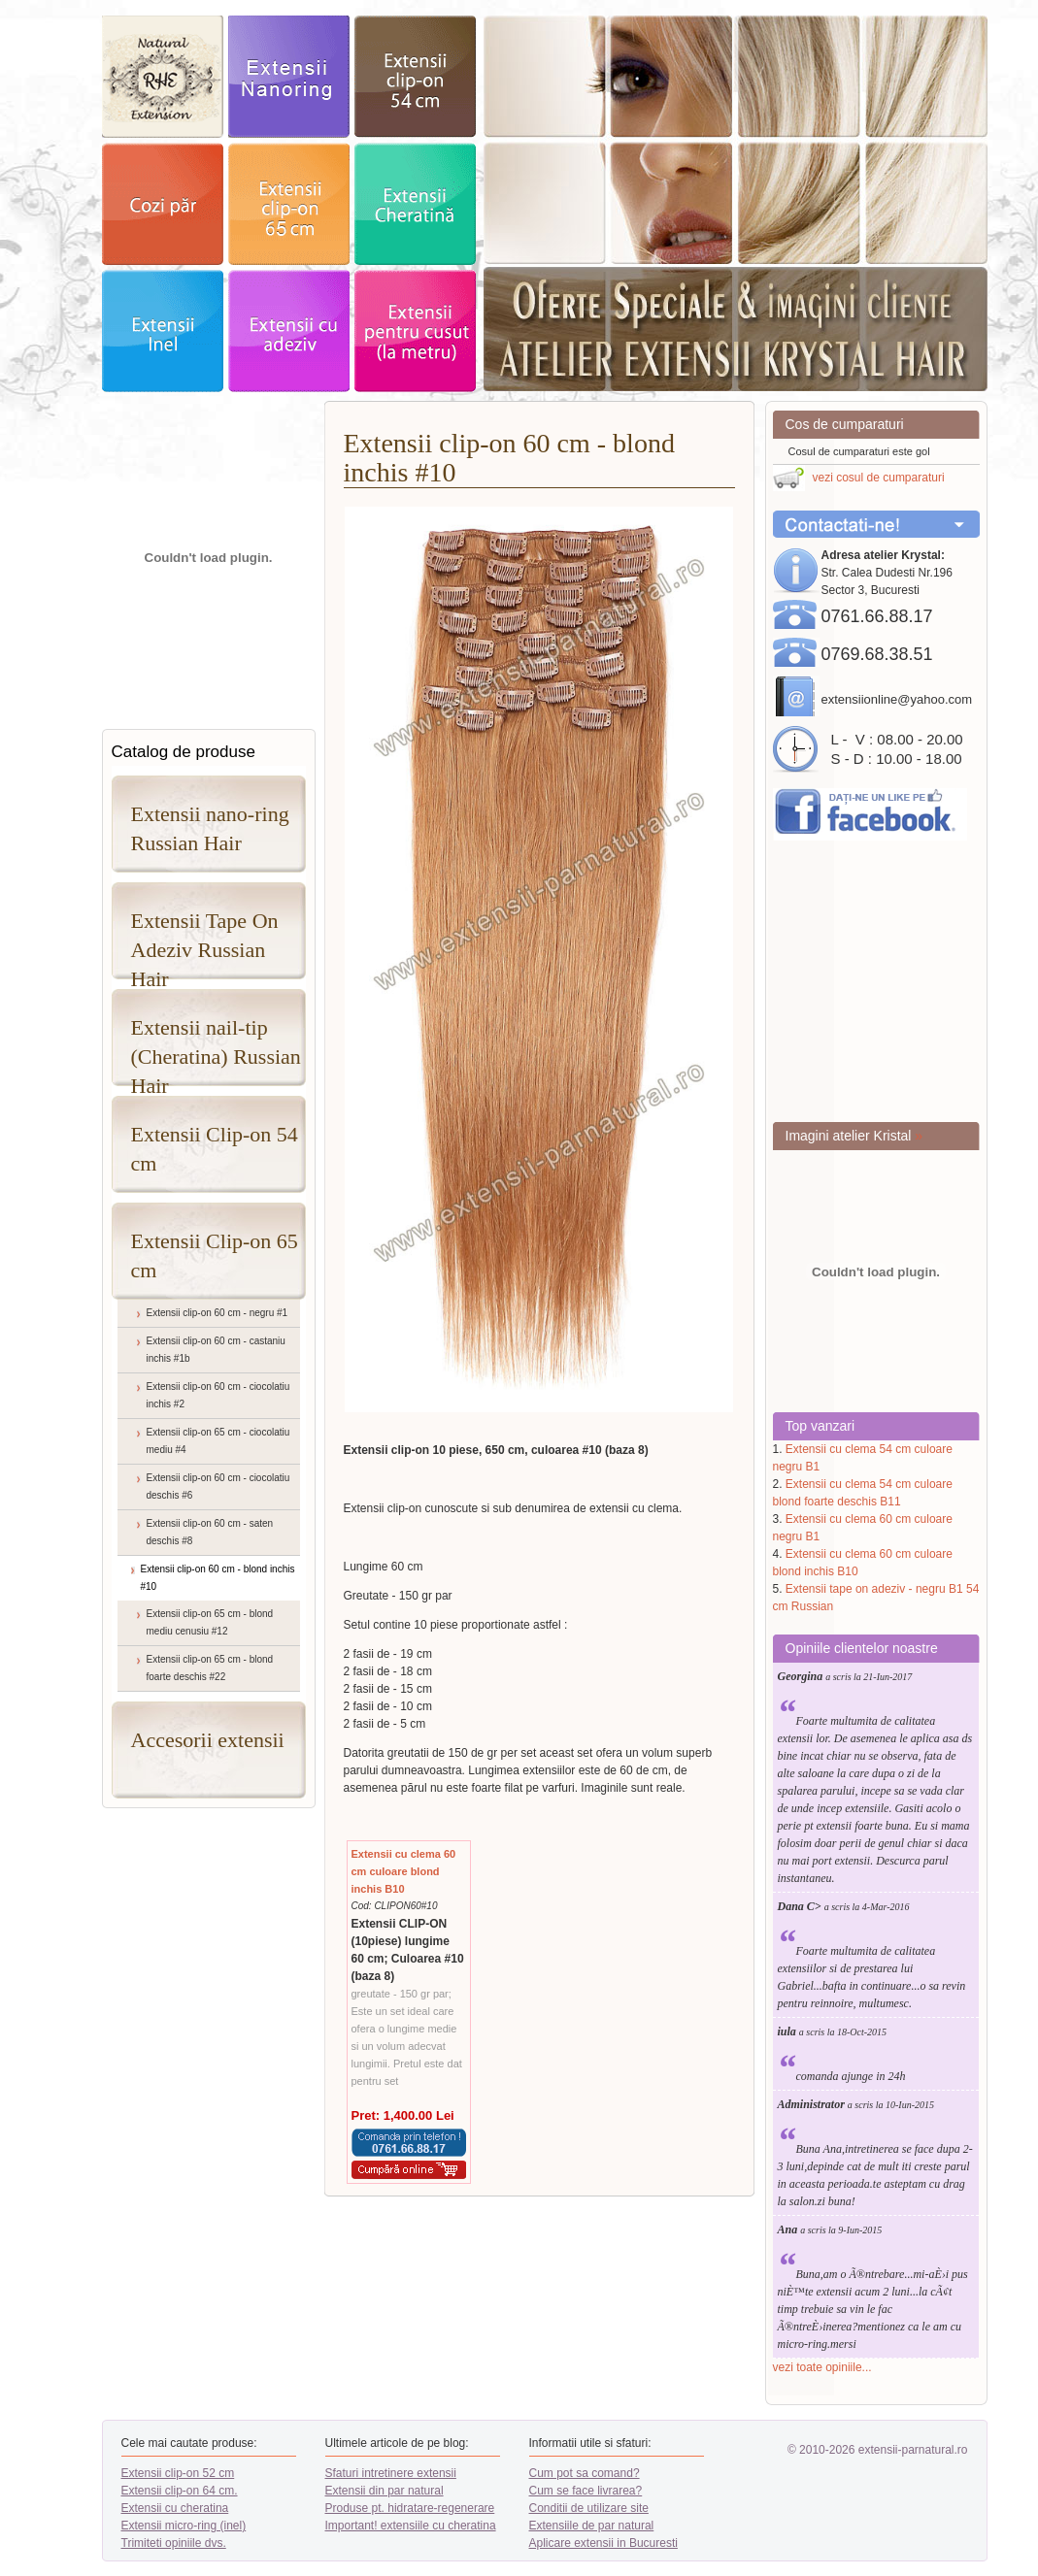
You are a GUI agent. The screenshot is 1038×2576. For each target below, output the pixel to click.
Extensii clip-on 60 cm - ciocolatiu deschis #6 (218, 1486)
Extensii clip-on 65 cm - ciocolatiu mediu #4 (218, 1441)
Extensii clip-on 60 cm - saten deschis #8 (210, 1532)
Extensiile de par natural (591, 2525)
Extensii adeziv (289, 331)
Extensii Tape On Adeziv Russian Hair (205, 943)
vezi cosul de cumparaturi (879, 477)
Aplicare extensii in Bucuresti (603, 2543)
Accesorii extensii (208, 1740)
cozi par (162, 204)
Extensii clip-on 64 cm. (179, 2490)
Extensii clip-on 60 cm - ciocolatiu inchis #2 (218, 1395)
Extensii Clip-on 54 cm (214, 1148)
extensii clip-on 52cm (415, 77)
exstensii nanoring (289, 77)
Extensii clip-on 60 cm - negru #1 (217, 1312)
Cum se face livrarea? (586, 2490)
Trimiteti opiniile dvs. (173, 2543)
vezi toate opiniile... (822, 2367)
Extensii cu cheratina (175, 2508)
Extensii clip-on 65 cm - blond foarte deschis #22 (210, 1668)
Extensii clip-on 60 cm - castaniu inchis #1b (216, 1350)
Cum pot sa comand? (584, 2473)
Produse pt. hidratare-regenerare (410, 2508)
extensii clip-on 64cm (289, 204)
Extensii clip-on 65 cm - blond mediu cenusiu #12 (210, 1622)
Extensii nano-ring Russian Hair (210, 828)
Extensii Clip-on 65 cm (214, 1255)
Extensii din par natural (384, 2490)
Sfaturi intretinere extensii (390, 2473)
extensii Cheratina (415, 204)
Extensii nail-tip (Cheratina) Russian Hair (216, 1050)
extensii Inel (162, 331)
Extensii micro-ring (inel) (184, 2525)
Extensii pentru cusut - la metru (415, 331)
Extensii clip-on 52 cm (178, 2473)
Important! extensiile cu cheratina (410, 2525)
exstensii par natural (162, 77)
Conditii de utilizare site (589, 2508)
